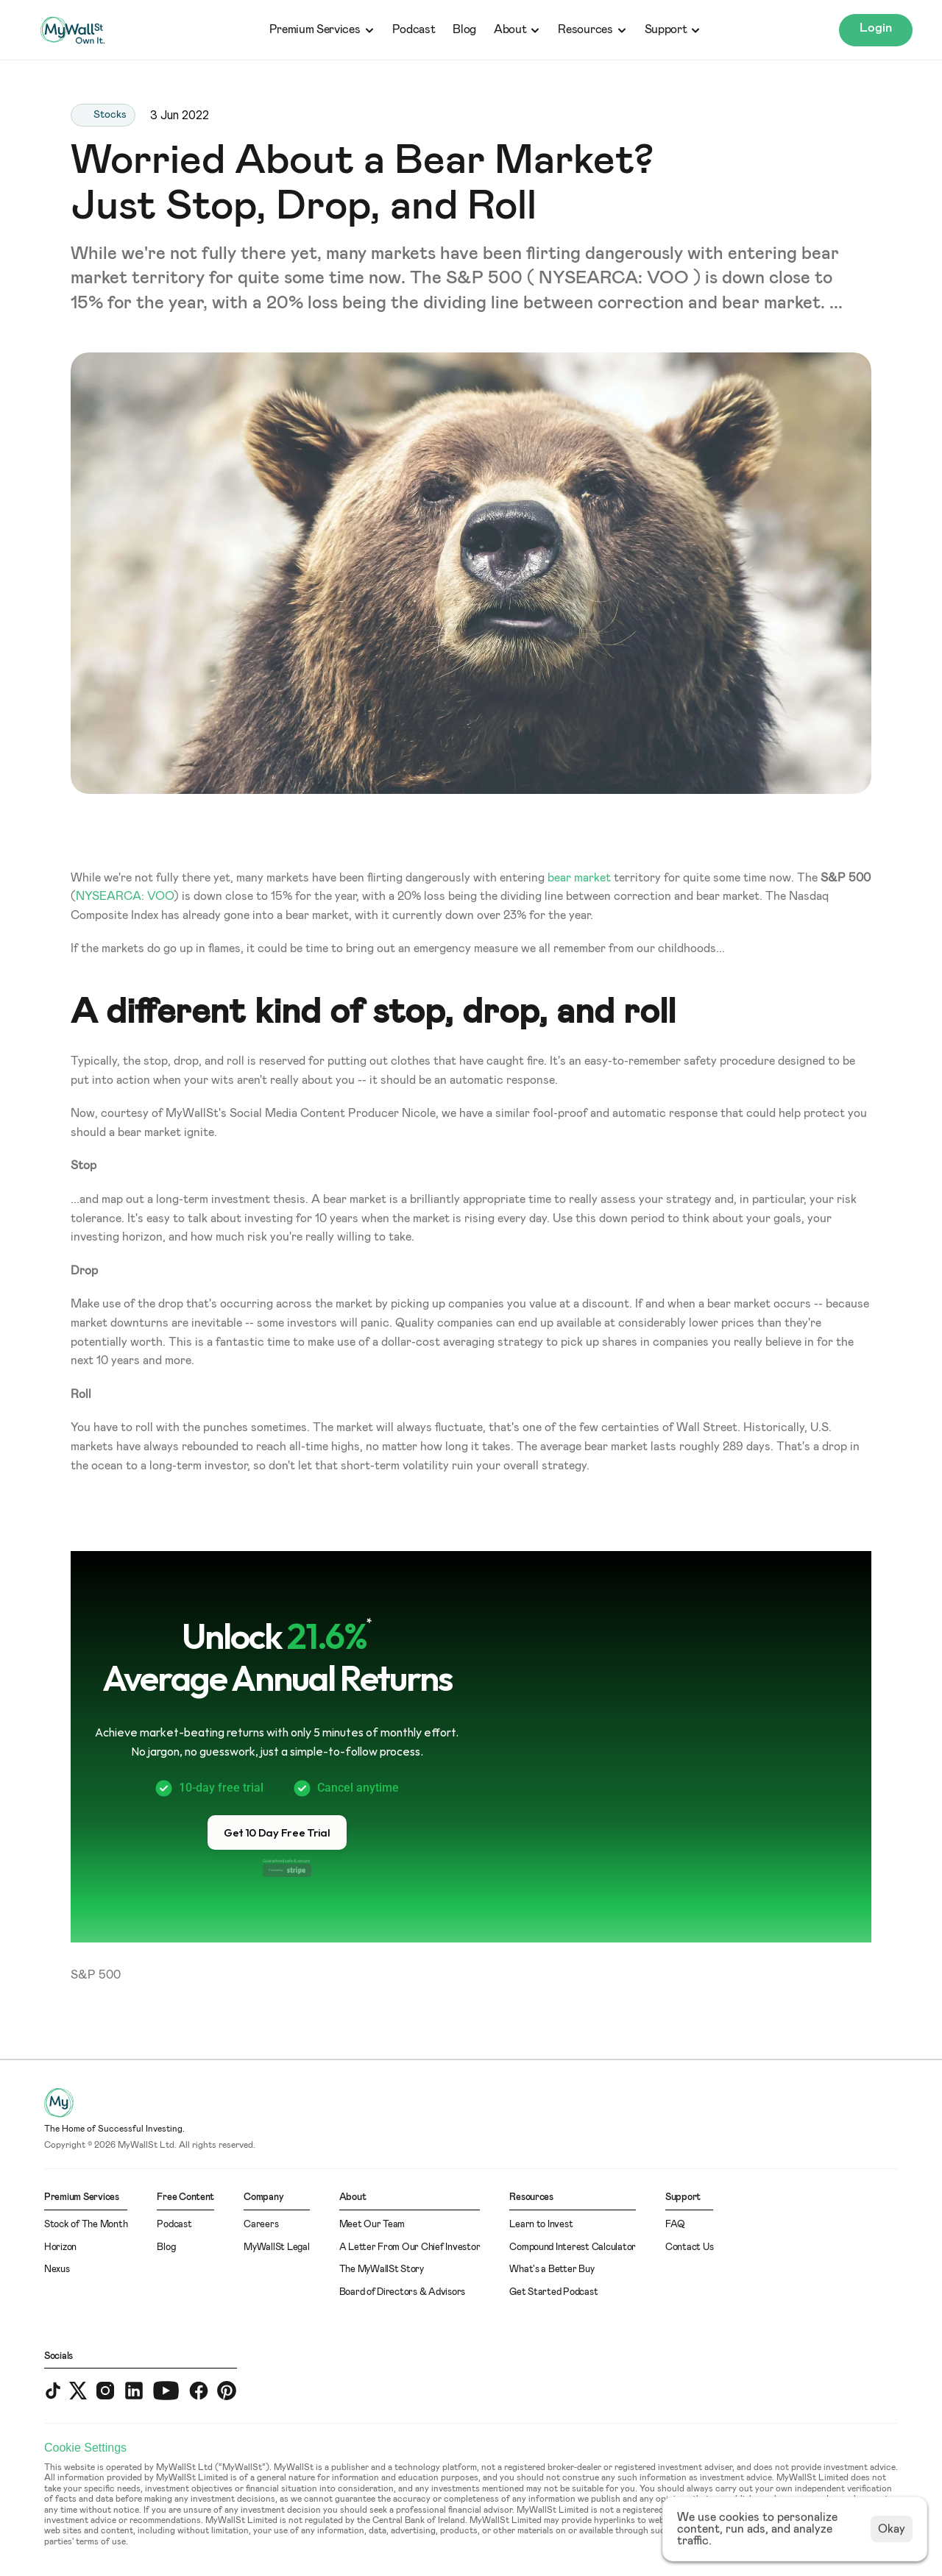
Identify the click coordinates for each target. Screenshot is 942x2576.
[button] (277, 1832)
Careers (261, 2224)
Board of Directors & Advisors (402, 2292)
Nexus (57, 2269)
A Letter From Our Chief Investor (410, 2247)
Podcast (414, 29)
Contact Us (689, 2247)
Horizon (60, 2247)
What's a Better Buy (551, 2269)
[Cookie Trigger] (85, 2448)
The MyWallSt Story (381, 2269)
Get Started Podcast (553, 2292)
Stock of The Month (85, 2224)
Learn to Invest (541, 2224)
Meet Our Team (372, 2224)
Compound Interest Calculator (572, 2247)
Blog (464, 29)
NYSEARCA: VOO (125, 896)
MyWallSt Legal (276, 2247)
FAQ (675, 2224)
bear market (579, 878)
